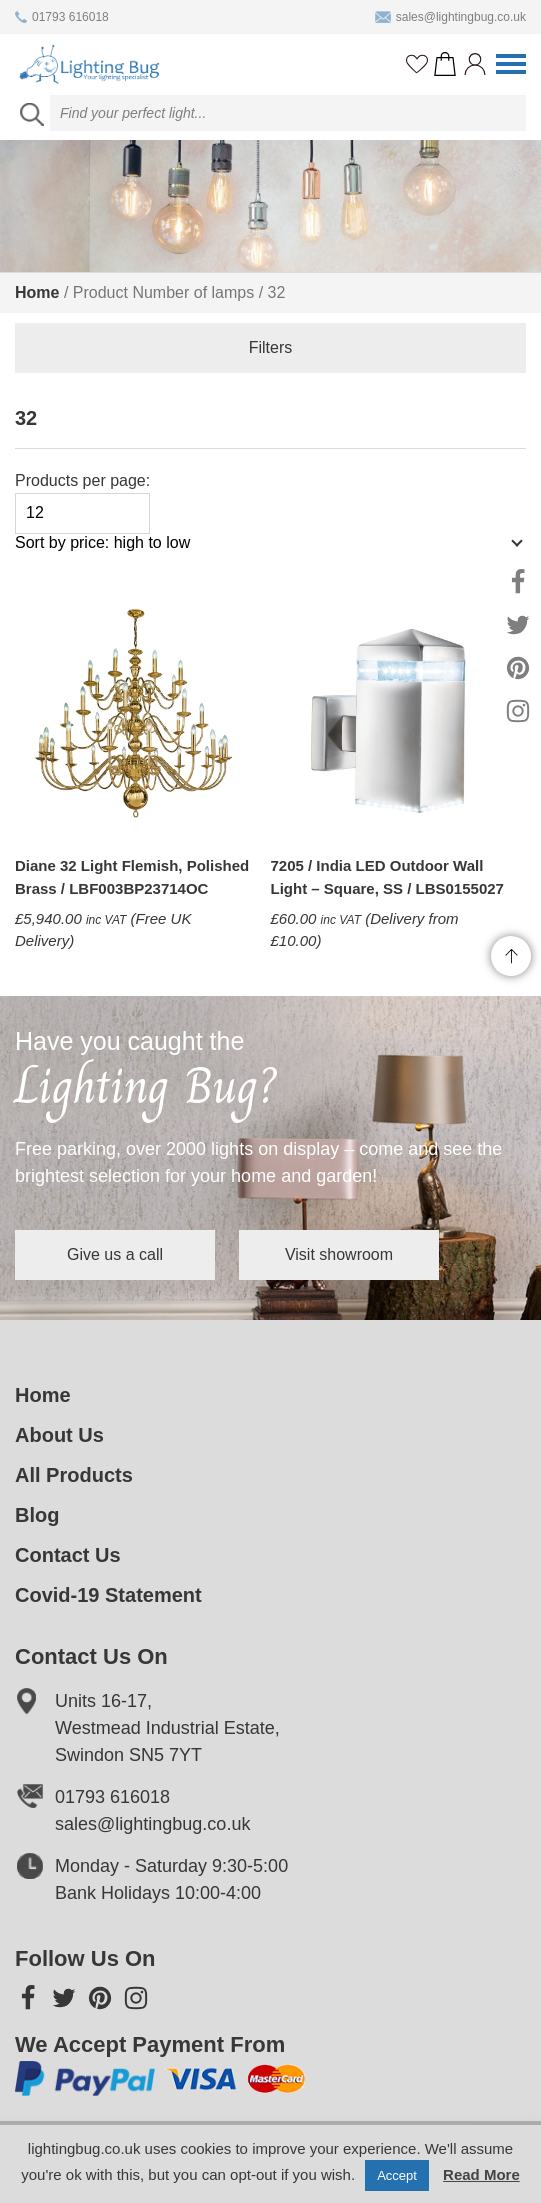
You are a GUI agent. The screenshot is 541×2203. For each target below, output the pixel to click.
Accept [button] (397, 2175)
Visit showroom (339, 1254)
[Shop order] (260, 553)
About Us (59, 1435)
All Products (74, 1475)
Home (37, 292)
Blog (37, 1515)
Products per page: (82, 502)
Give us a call (115, 1254)
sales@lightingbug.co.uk (450, 17)
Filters (271, 347)
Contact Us (68, 1555)
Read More (481, 2174)
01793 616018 (62, 17)
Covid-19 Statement (108, 1595)
